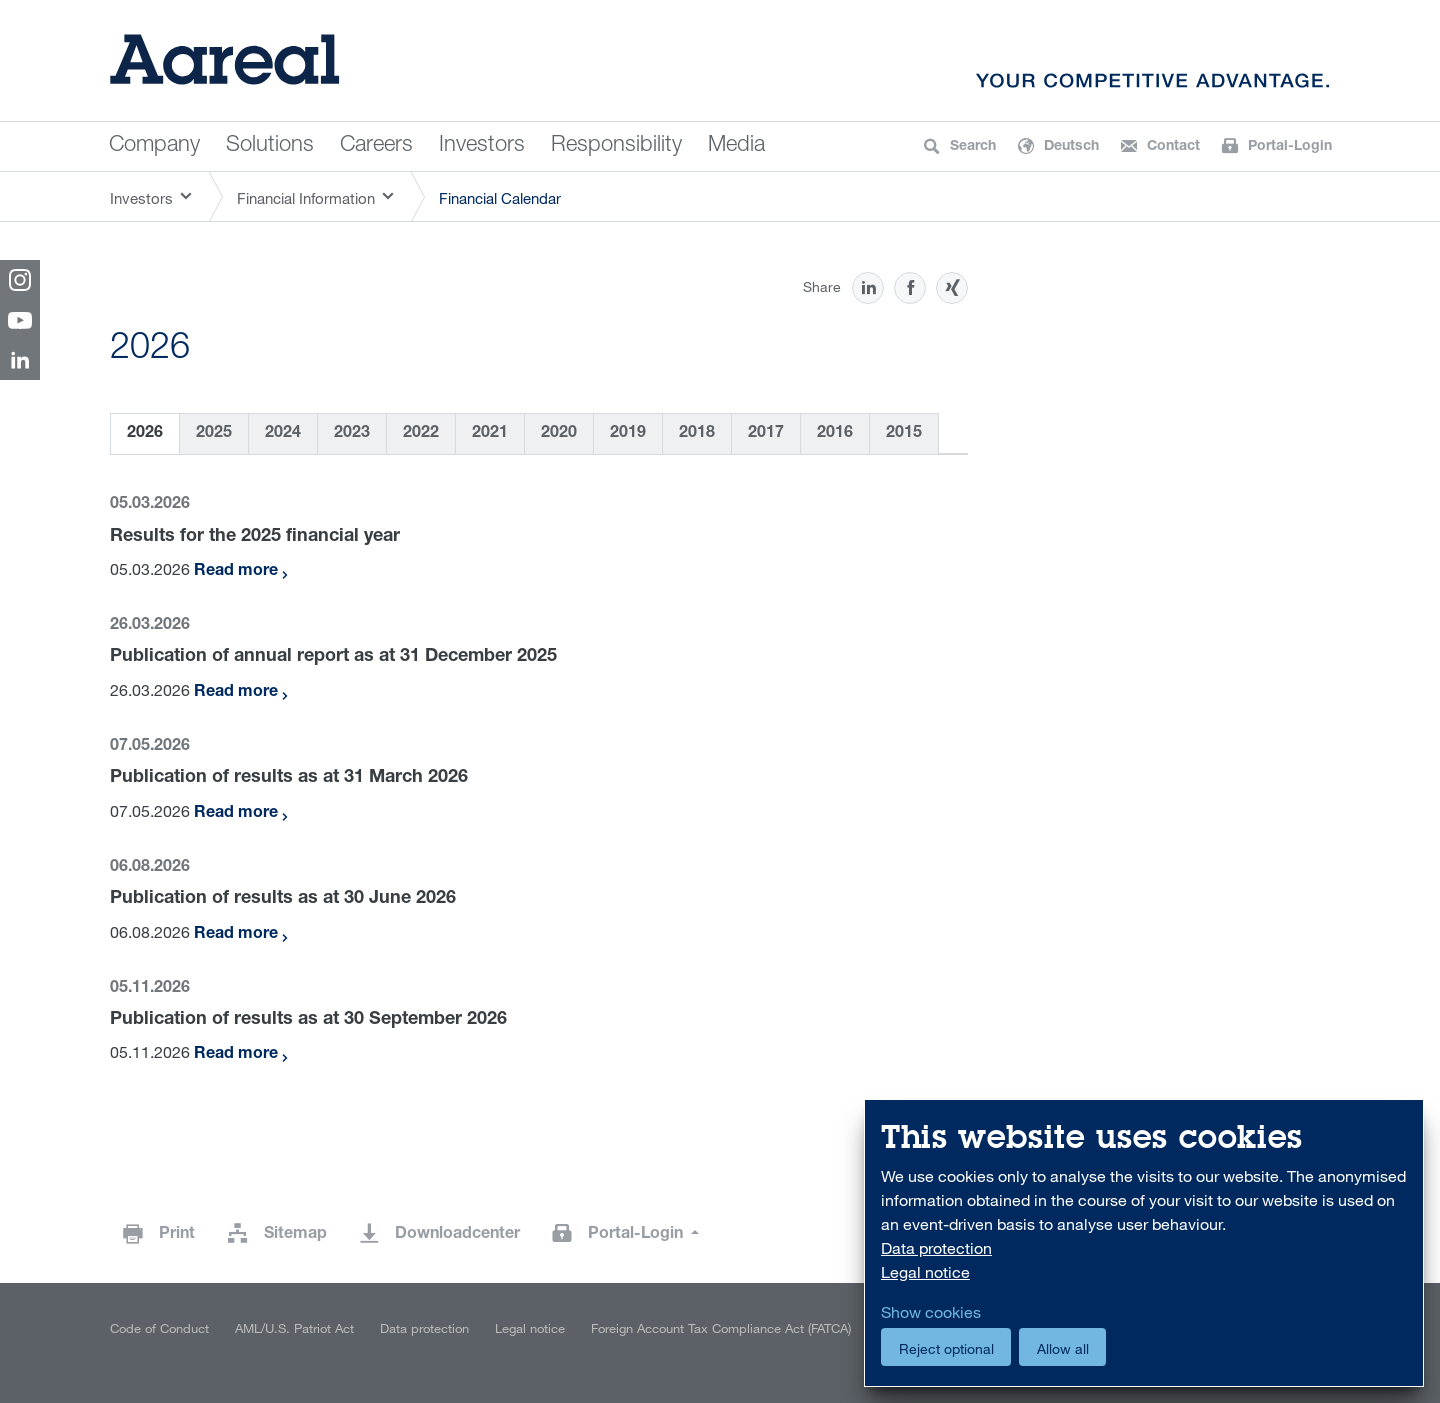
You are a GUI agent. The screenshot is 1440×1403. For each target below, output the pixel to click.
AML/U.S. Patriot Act (294, 1328)
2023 (352, 434)
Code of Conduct (159, 1328)
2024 (283, 434)
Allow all (1063, 1348)
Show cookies (931, 1312)
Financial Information (306, 198)
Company (154, 146)
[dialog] (1144, 1243)
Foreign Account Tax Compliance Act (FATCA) (721, 1328)
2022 (421, 434)
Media (736, 146)
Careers (376, 146)
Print (177, 1235)
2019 (628, 434)
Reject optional (946, 1348)
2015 (904, 434)
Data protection (424, 1328)
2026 (145, 434)
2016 (835, 434)
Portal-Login (637, 1235)
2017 (766, 434)
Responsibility (616, 146)
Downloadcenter (457, 1235)
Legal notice (530, 1328)
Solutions (270, 146)
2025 (214, 434)
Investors (482, 146)
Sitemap (295, 1235)
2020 (559, 434)
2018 (697, 434)
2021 (490, 434)
